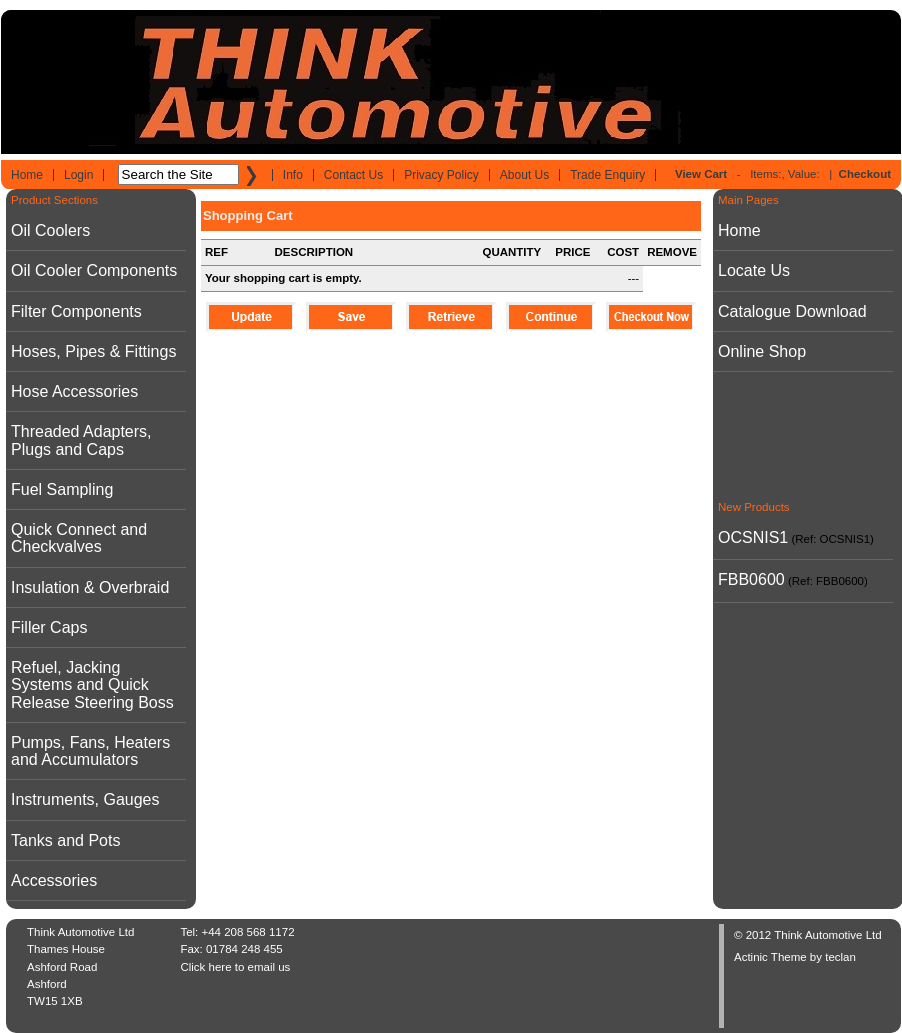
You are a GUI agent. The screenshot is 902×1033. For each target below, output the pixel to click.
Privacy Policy (441, 175)
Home (27, 175)
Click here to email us (235, 967)
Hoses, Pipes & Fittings (93, 351)
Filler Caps (49, 627)
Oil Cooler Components (94, 270)
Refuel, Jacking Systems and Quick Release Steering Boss (92, 685)
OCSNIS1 (753, 537)
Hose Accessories (74, 391)
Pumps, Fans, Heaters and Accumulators (90, 751)
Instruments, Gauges (85, 799)
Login (78, 175)
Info (293, 175)
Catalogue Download (792, 311)
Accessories (54, 880)
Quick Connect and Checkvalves (79, 538)
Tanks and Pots (65, 840)
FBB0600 (751, 579)
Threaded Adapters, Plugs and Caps (81, 440)
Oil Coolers (50, 230)
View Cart (701, 174)
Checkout (865, 174)
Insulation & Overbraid (90, 587)
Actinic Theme (770, 957)
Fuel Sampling (62, 489)
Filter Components (76, 311)
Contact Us (353, 175)
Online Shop (762, 351)
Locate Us (754, 270)
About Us (524, 175)
